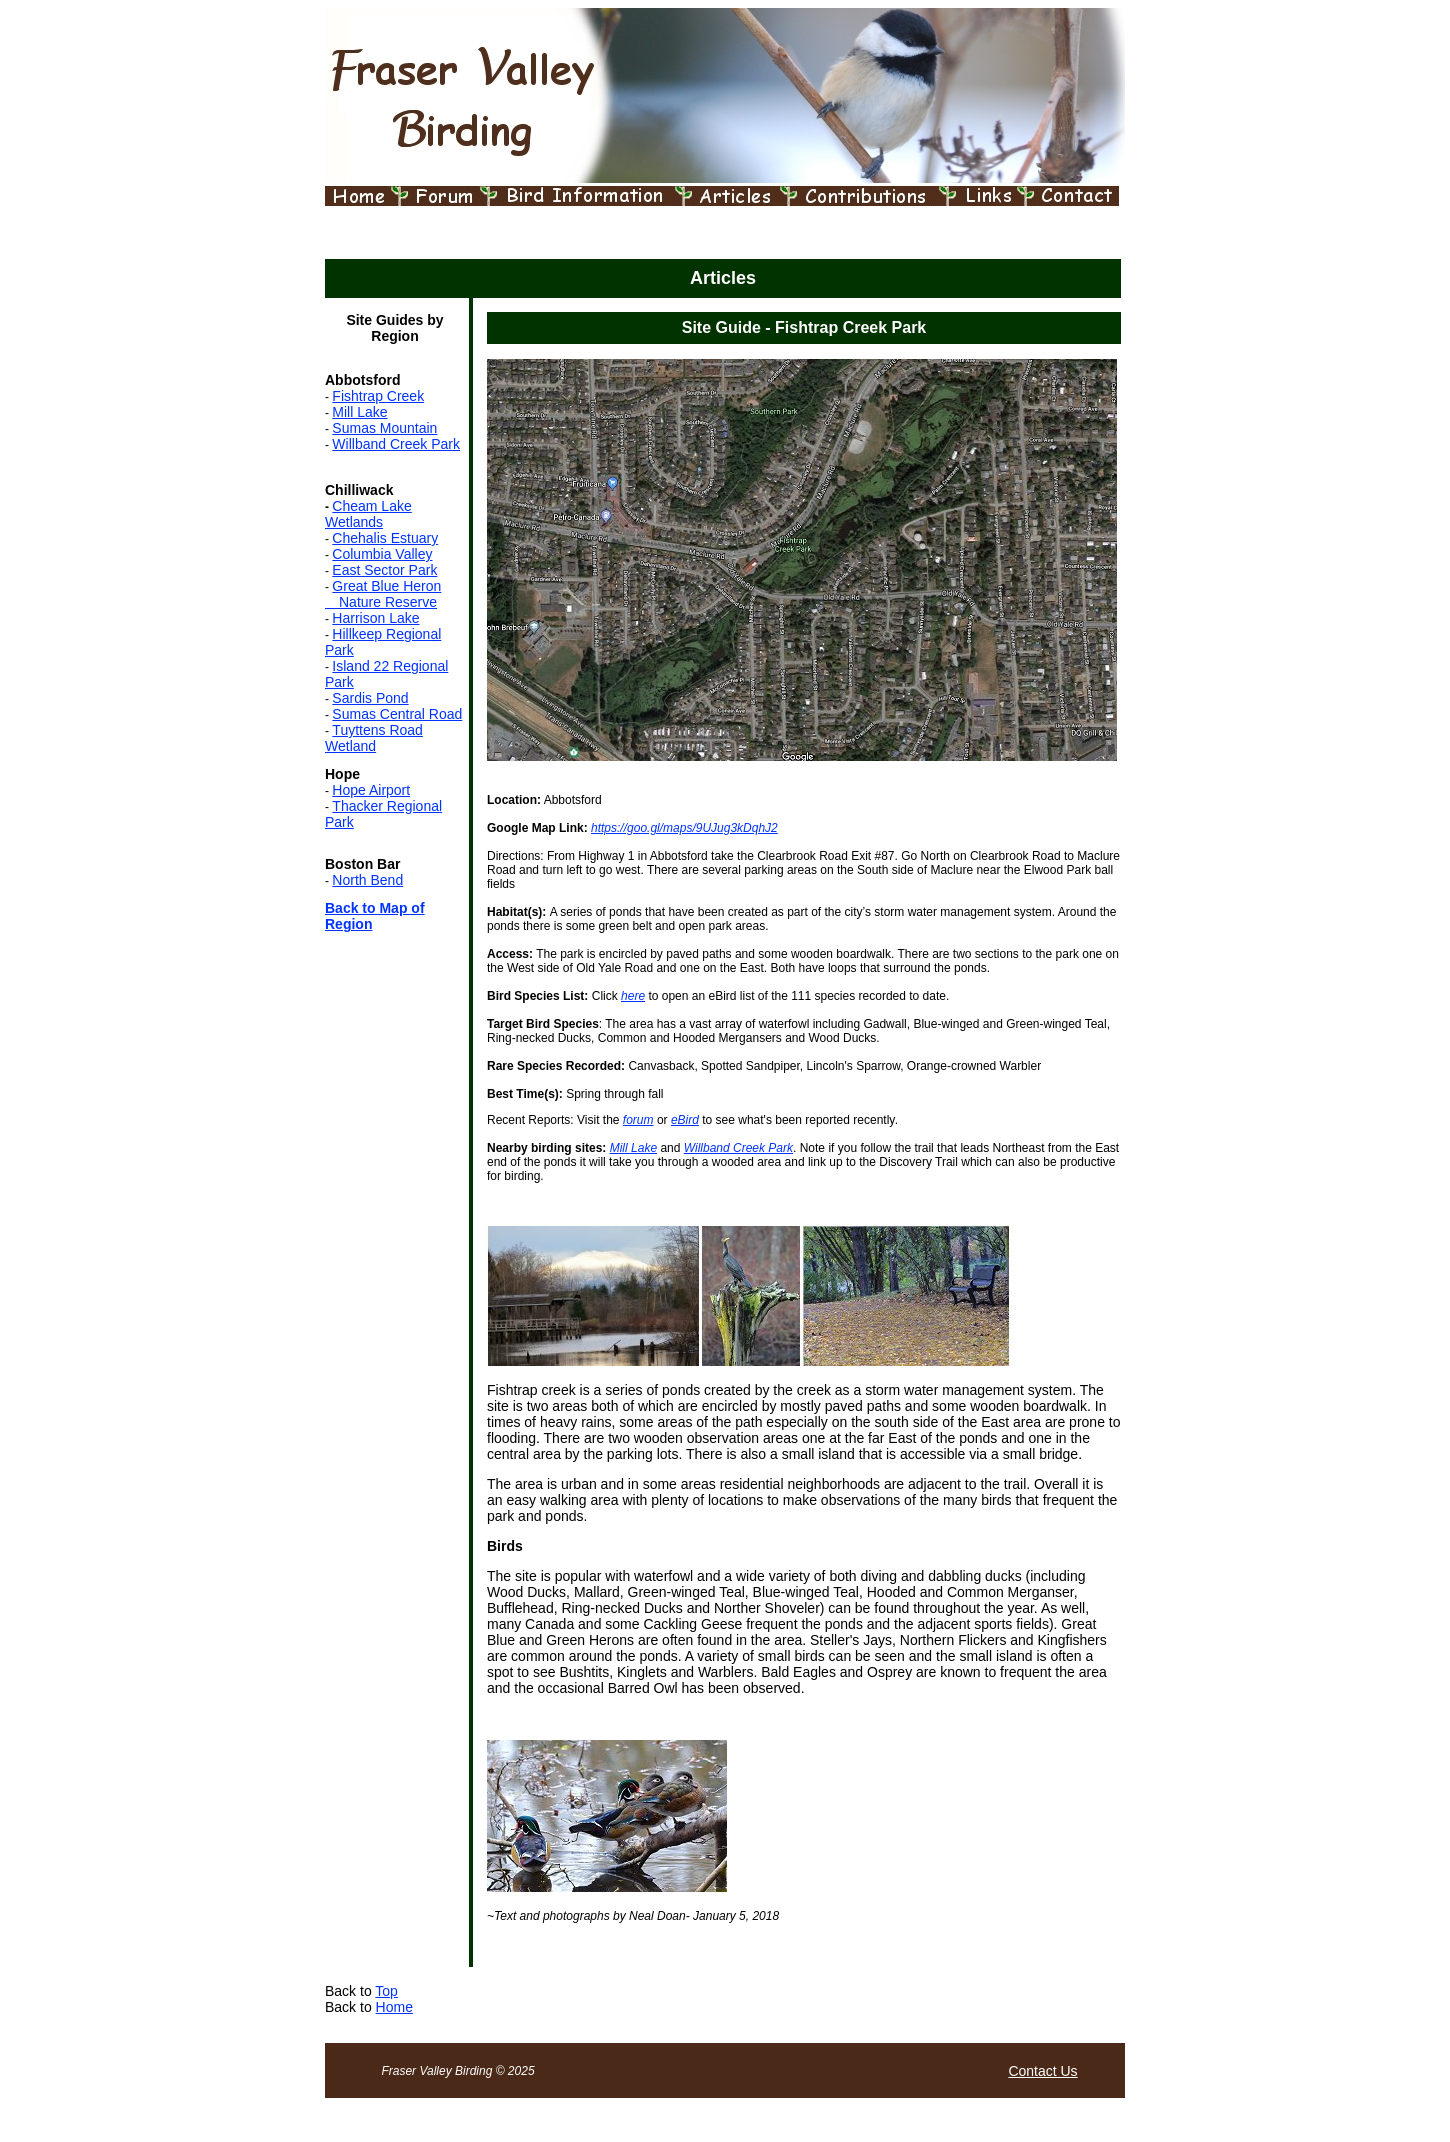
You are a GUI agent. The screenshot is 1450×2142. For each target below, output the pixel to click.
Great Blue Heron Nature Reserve (383, 594)
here (633, 996)
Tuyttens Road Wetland (374, 738)
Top (386, 1991)
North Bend (367, 880)
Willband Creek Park (396, 444)
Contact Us (1042, 2071)
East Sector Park (384, 570)
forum (638, 1120)
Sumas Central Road (397, 714)
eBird (685, 1120)
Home (394, 2007)
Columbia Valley (382, 554)
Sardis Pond (370, 698)
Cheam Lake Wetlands (368, 514)
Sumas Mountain (384, 428)
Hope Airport (371, 790)
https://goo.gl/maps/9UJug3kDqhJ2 (684, 828)
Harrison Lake (375, 618)
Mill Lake (359, 412)
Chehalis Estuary (385, 538)
